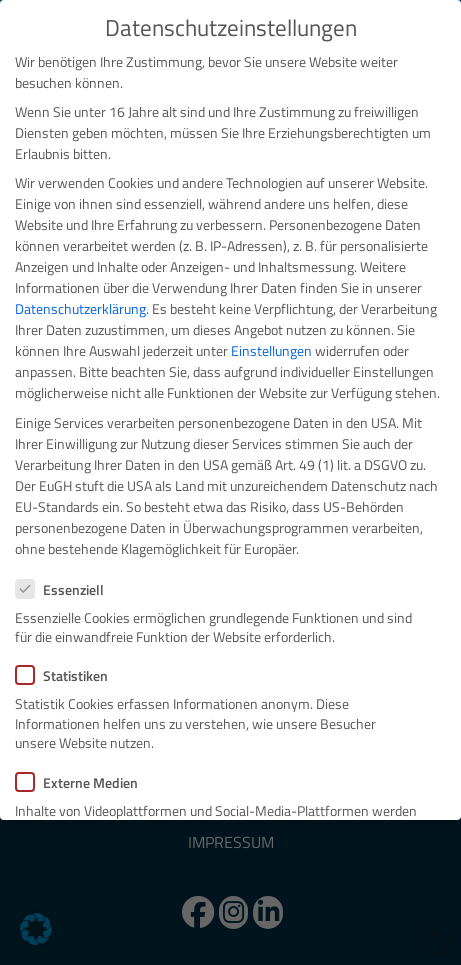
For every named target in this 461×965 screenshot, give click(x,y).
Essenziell (66, 589)
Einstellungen (271, 350)
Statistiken (68, 675)
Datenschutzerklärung (80, 308)
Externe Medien (83, 782)
